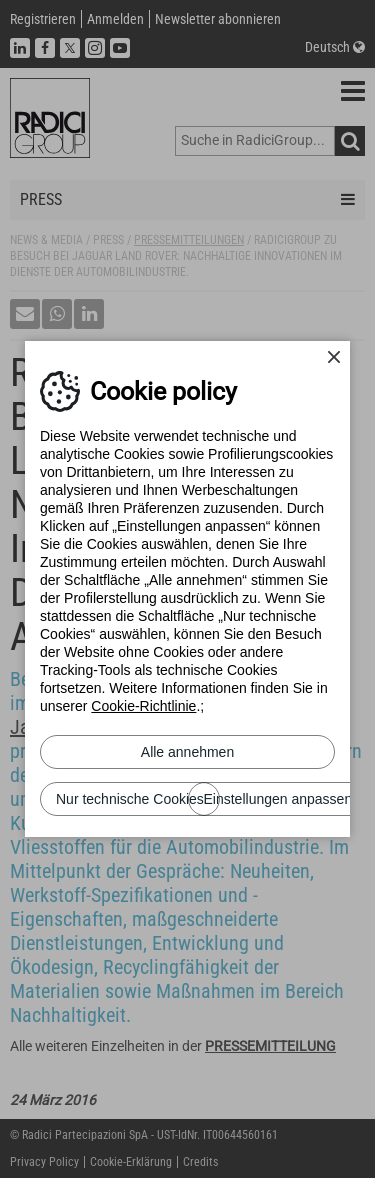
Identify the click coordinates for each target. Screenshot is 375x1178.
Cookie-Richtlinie (143, 706)
